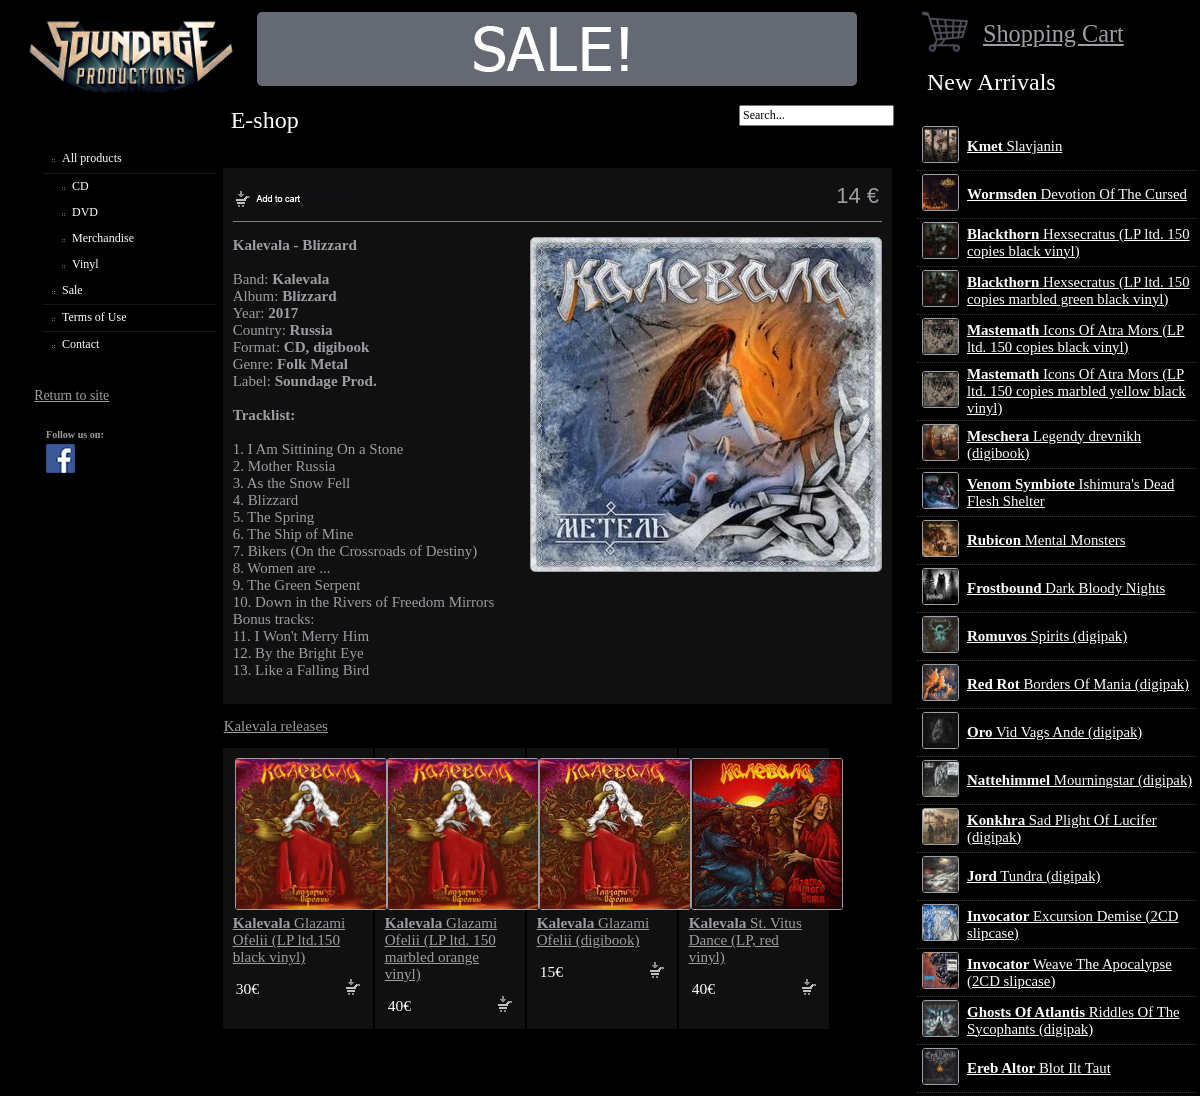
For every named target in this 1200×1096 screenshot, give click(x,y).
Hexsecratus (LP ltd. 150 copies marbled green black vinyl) (1078, 290)
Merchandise (103, 238)
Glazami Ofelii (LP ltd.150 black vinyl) (289, 940)
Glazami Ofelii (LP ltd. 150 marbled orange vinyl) (441, 948)
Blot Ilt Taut (1039, 1068)
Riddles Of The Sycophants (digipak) (1073, 1020)
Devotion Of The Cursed (1077, 194)
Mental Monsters (1046, 540)
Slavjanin (1014, 146)
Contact (80, 344)
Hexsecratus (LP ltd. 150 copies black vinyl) (1078, 242)
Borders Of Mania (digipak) (1078, 684)
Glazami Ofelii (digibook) (593, 931)
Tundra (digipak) (1034, 876)
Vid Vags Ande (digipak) (1054, 732)
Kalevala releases (276, 726)
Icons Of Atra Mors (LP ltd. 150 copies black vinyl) (1075, 338)
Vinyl (85, 264)
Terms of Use (94, 317)
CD (80, 186)
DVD (85, 212)
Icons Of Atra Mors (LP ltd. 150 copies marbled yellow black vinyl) (1076, 391)
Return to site (71, 395)
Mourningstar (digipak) (1079, 780)
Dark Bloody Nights (1066, 588)
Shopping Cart (1053, 33)
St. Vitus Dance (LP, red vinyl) (745, 940)
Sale (72, 290)
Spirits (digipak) (1047, 636)
